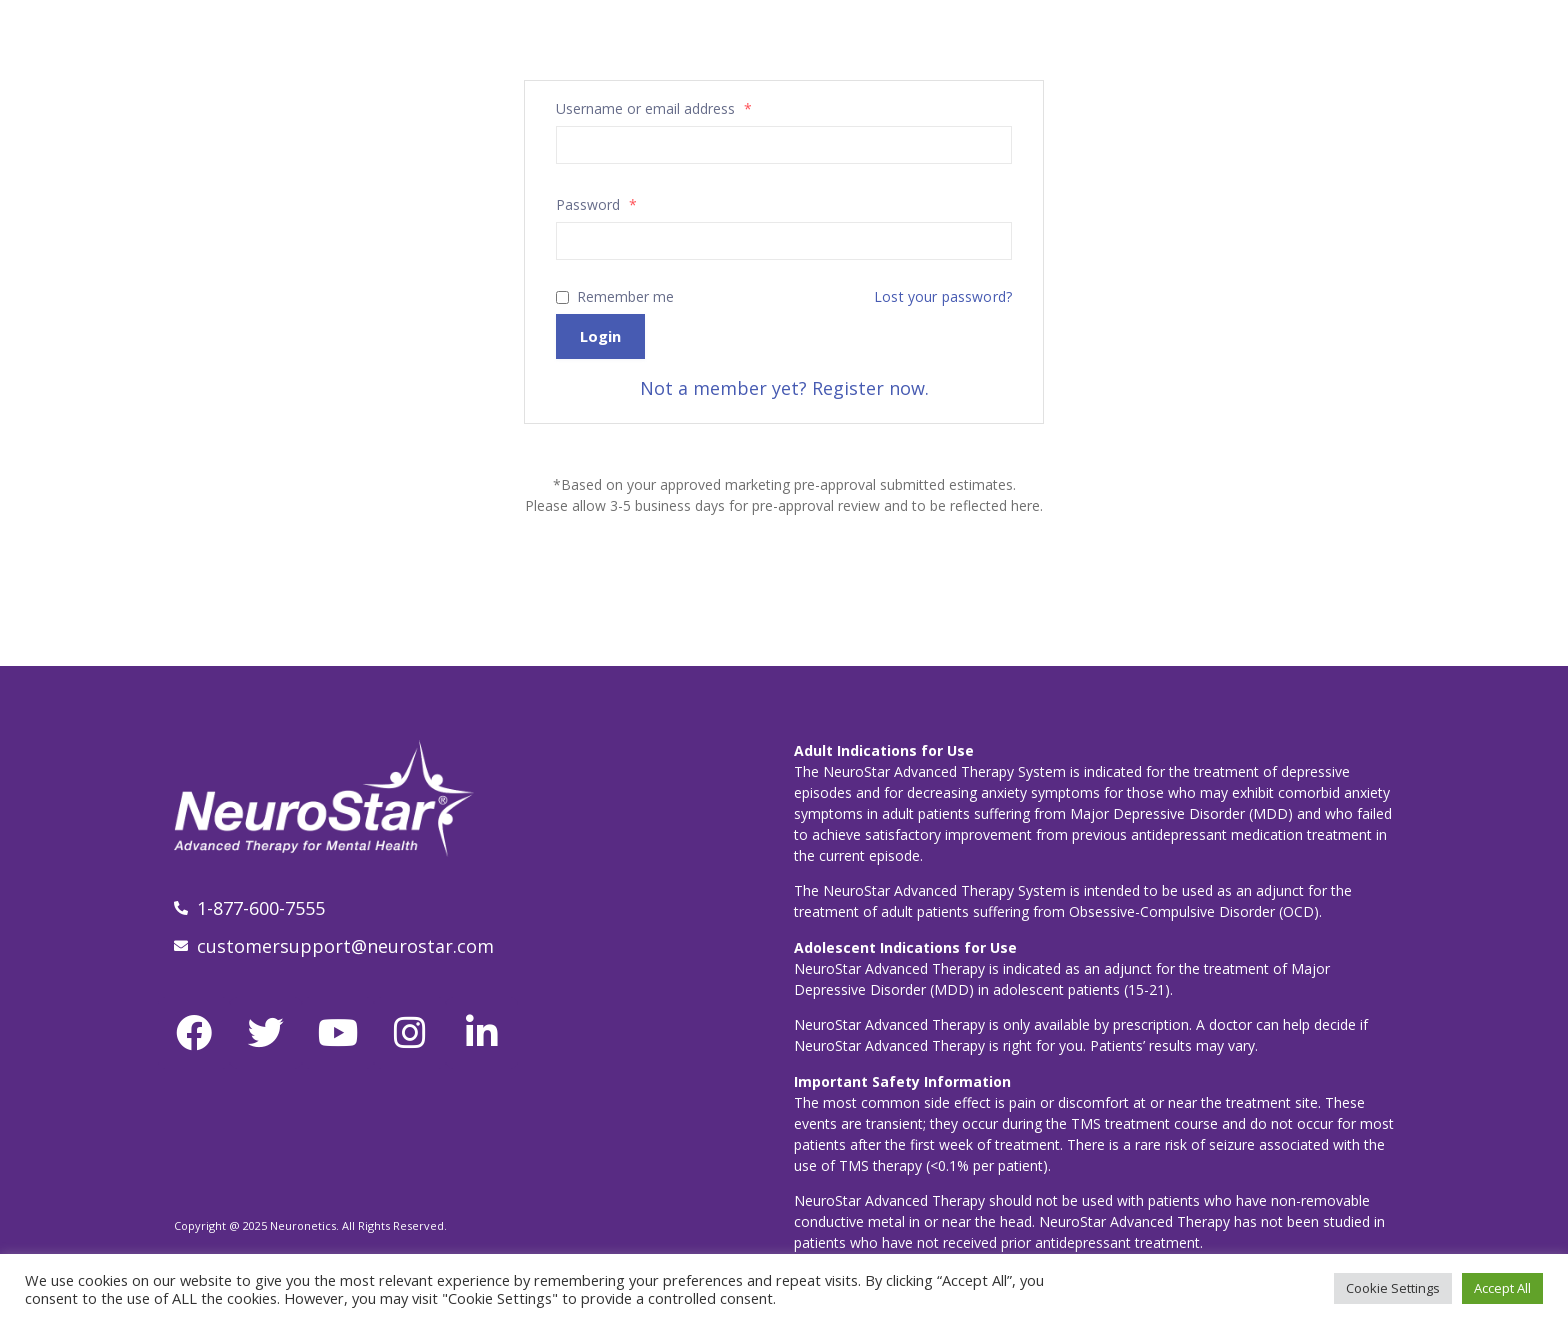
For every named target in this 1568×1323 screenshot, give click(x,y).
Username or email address (654, 109)
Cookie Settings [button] (1393, 1288)
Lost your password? (943, 297)
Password (596, 205)
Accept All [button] (1502, 1288)
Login (600, 336)
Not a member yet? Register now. (784, 388)
